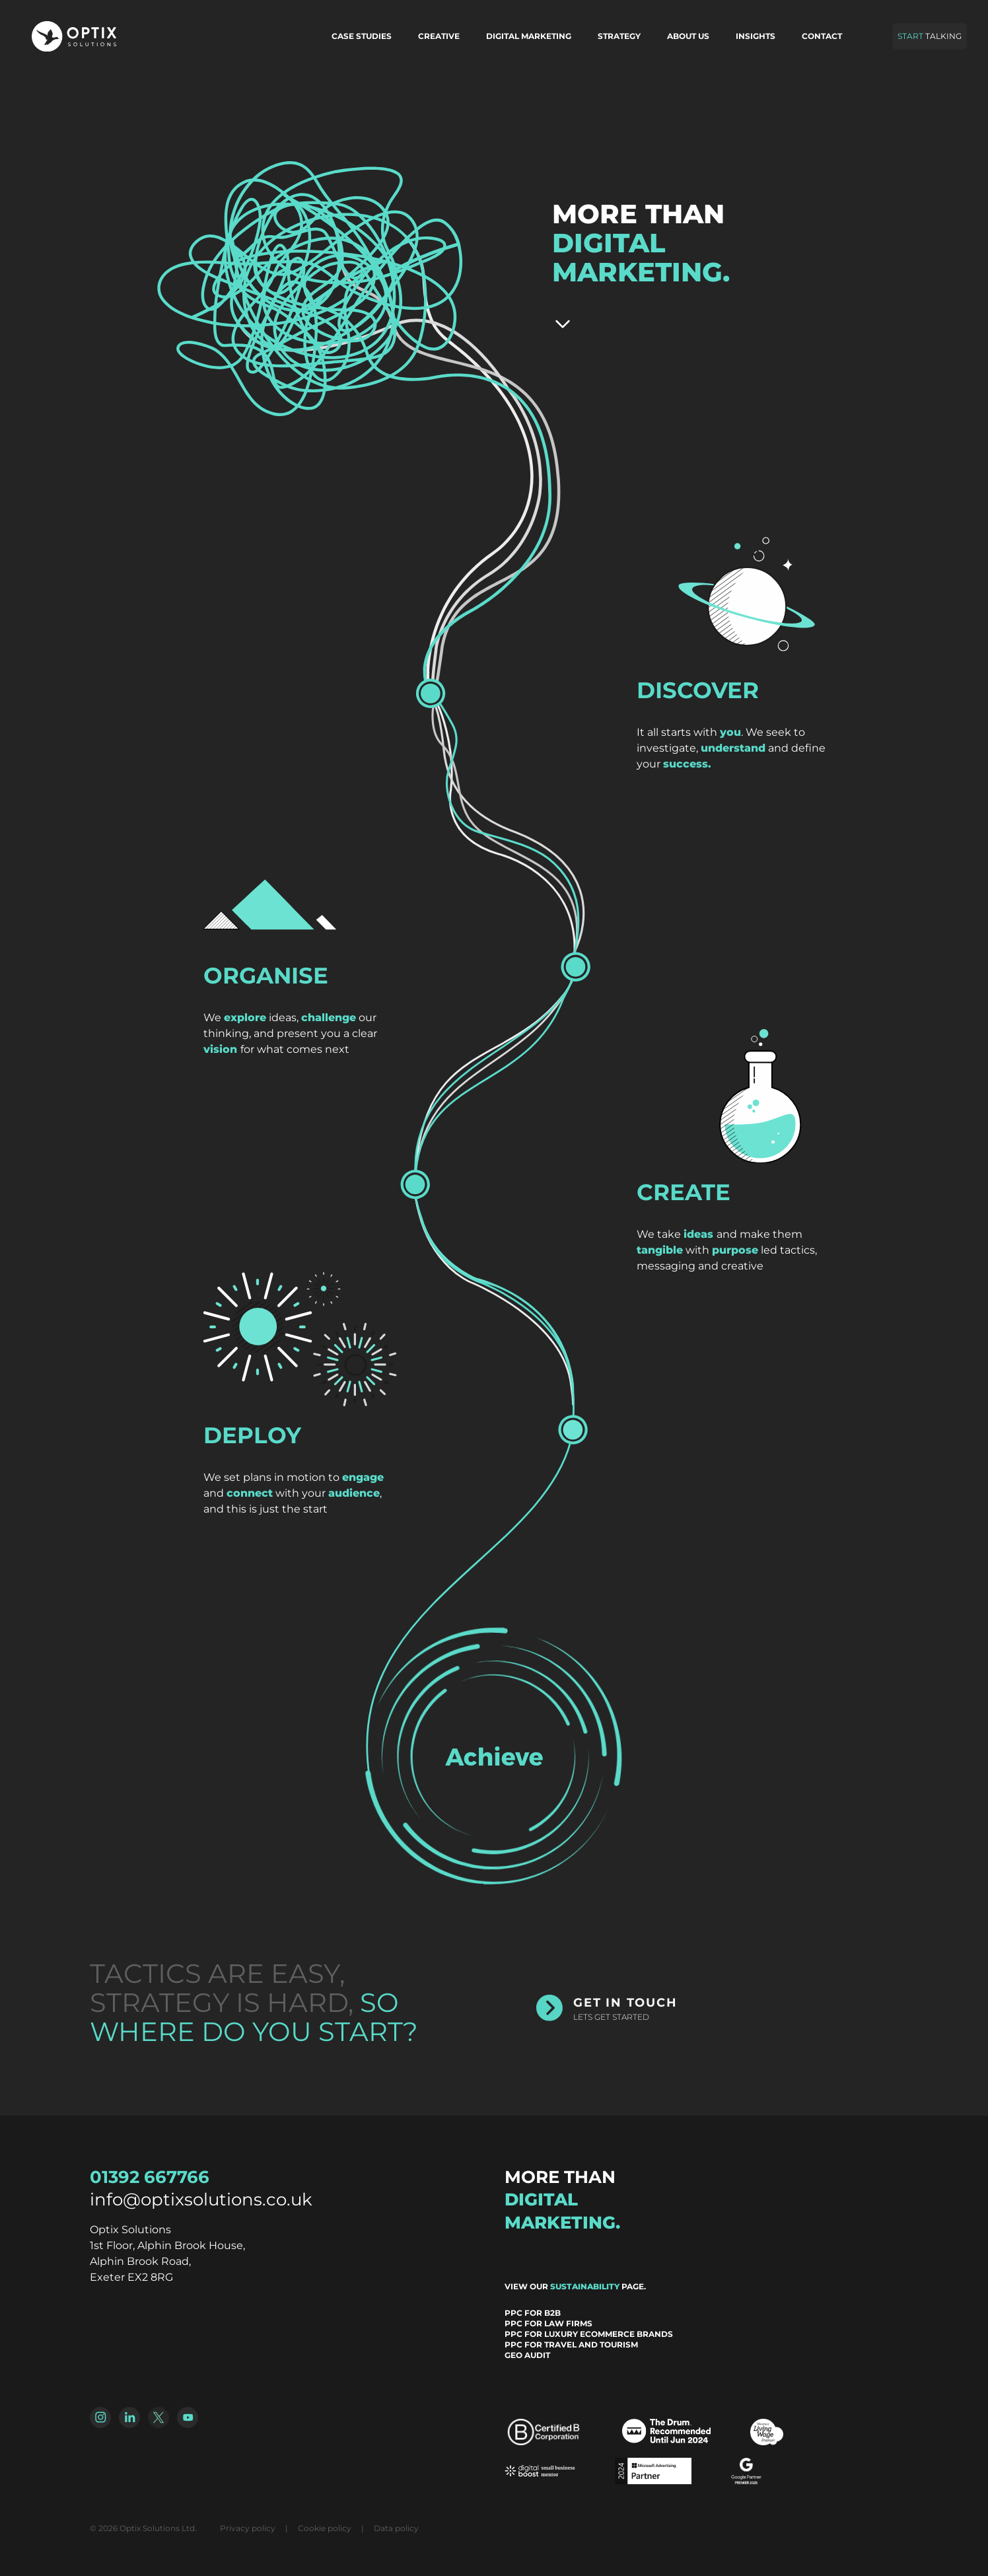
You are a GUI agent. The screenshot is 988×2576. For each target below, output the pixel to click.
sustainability (584, 2286)
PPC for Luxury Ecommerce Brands (589, 2334)
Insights (755, 36)
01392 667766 (149, 2177)
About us (688, 36)
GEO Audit (527, 2355)
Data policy (396, 2528)
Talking (930, 36)
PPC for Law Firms (548, 2323)
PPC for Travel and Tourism (571, 2344)
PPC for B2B (533, 2313)
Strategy (619, 36)
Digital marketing (528, 36)
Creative (439, 36)
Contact (822, 36)
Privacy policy (247, 2528)
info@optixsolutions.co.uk (201, 2199)
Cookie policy (324, 2528)
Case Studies (362, 36)
